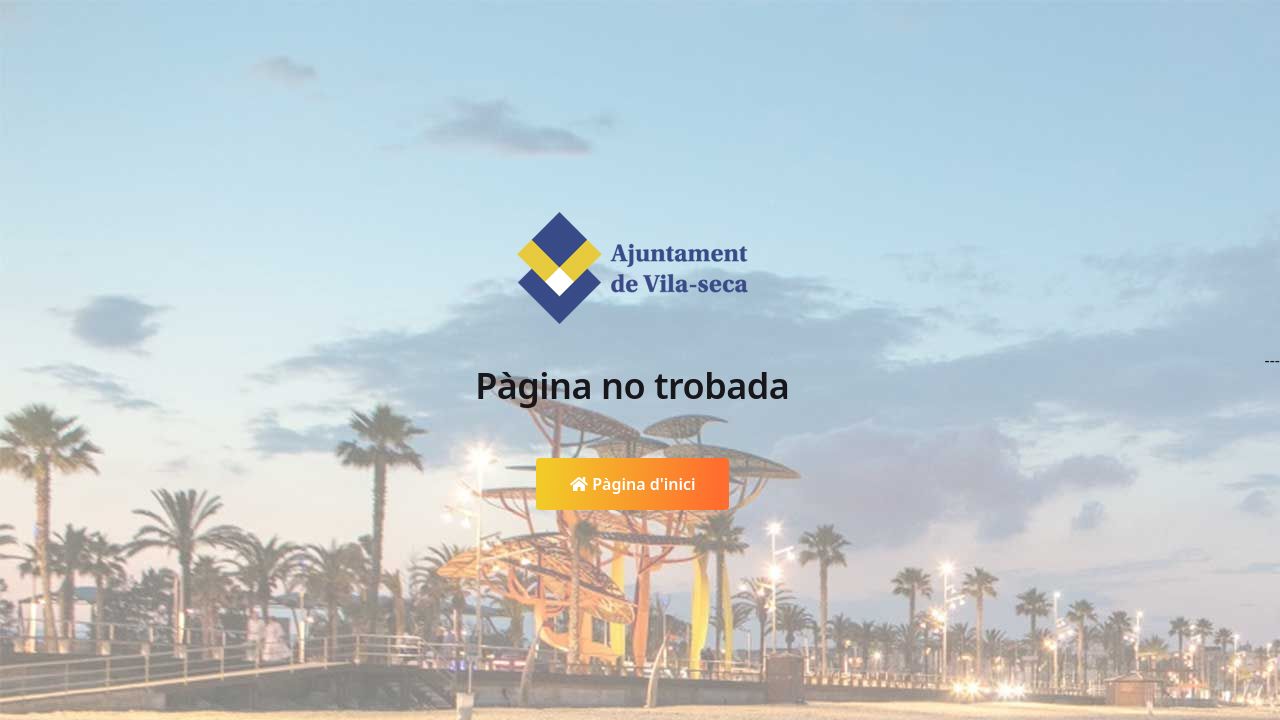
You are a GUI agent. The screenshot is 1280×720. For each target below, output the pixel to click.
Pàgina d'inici (632, 484)
